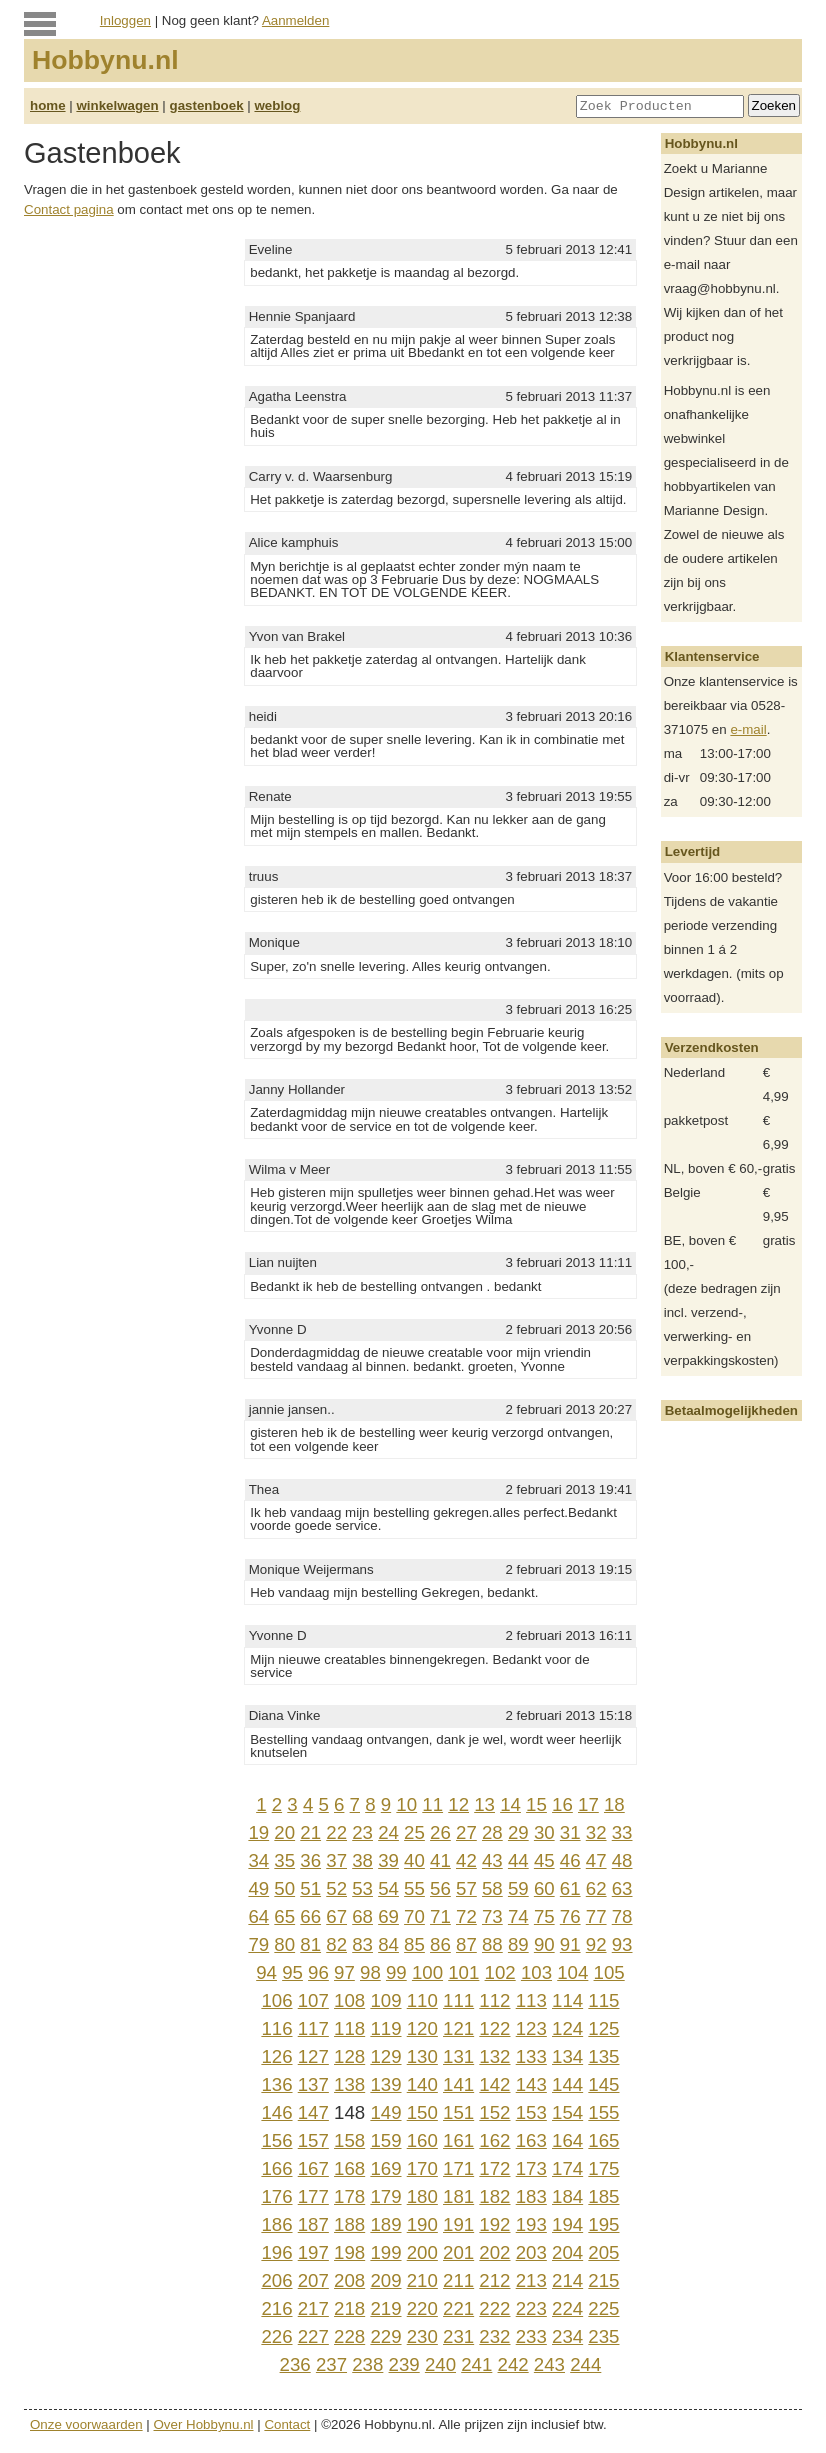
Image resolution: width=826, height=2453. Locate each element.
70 (414, 1916)
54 (388, 1888)
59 (518, 1888)
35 (284, 1860)
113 (531, 2000)
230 (422, 2336)
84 (388, 1944)
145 (603, 2084)
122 (494, 2028)
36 (310, 1860)
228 (349, 2336)
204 (567, 2252)
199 (385, 2252)
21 (310, 1832)
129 (385, 2056)
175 (603, 2168)
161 (458, 2140)
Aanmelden (295, 20)
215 (603, 2280)
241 (476, 2364)
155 (603, 2112)
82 (336, 1944)
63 (622, 1888)
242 (513, 2364)
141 (458, 2084)
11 (432, 1804)
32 (596, 1832)
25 (414, 1832)
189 (385, 2224)
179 (385, 2196)
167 (313, 2168)
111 (458, 2000)
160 (422, 2140)
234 (567, 2336)
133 (531, 2056)
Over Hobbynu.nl (204, 2424)
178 (349, 2196)
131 (458, 2056)
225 (603, 2308)
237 (331, 2364)
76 (570, 1916)
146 (276, 2112)
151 (458, 2112)
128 (349, 2056)
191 (458, 2224)
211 (458, 2280)
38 (362, 1860)
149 (385, 2112)
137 (313, 2084)
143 (531, 2084)
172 (494, 2168)
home (48, 105)
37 (336, 1860)
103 (536, 1972)
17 (588, 1804)
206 (276, 2280)
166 (276, 2168)
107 (313, 2000)
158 (349, 2140)
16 (562, 1804)
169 (385, 2168)
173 (531, 2168)
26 (440, 1832)
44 (518, 1860)
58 (492, 1888)
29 (518, 1832)
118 (349, 2028)
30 (544, 1832)
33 (622, 1832)
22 (336, 1832)
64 (258, 1916)
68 (362, 1916)
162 (494, 2140)
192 (494, 2224)
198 (349, 2252)
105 (609, 1972)
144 (567, 2084)
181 (458, 2196)
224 (567, 2308)
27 (466, 1832)
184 (567, 2196)
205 (603, 2252)
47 (596, 1860)
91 (570, 1944)
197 (313, 2252)
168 (349, 2168)
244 (585, 2364)
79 (258, 1944)
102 (500, 1972)
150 (422, 2112)
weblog (277, 105)
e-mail (748, 729)
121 (458, 2028)
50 (284, 1888)
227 (313, 2336)
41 (440, 1860)
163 (531, 2140)
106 (276, 2000)
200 (422, 2252)
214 (567, 2280)
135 (603, 2056)
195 (603, 2224)
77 (596, 1916)
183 (531, 2196)
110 (422, 2000)
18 (614, 1804)
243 (549, 2364)
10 (406, 1804)
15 (536, 1804)
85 (414, 1944)
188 (349, 2224)
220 (422, 2308)
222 (494, 2308)
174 (567, 2168)
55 (414, 1888)
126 (276, 2056)
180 (422, 2196)
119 (385, 2028)
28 (492, 1832)
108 (349, 2000)
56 (440, 1888)
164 (567, 2140)
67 (336, 1916)
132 (494, 2056)
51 (310, 1888)
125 (603, 2028)
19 (258, 1832)
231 (458, 2336)
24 (388, 1832)
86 (440, 1944)
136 (276, 2084)
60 (544, 1888)
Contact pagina (69, 209)
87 (466, 1944)
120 (422, 2028)
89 (518, 1944)
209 (385, 2280)
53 (362, 1888)
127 (313, 2056)
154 (567, 2112)
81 (310, 1944)
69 (388, 1916)
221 (458, 2308)
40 (414, 1860)
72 (466, 1916)
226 (276, 2336)
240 (440, 2364)
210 (422, 2280)
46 (570, 1860)
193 (531, 2224)
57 (466, 1888)
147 (313, 2112)
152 (494, 2112)
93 (622, 1944)
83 (362, 1944)
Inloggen (125, 20)
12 (458, 1804)
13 (484, 1804)
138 (349, 2084)
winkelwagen (117, 105)
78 (622, 1916)
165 (603, 2140)
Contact (287, 2424)
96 (318, 1972)
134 (567, 2056)
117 (313, 2028)
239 (404, 2364)
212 (494, 2280)
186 (276, 2224)
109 (385, 2000)
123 (531, 2028)
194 (567, 2224)
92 (596, 1944)
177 (313, 2196)
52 (336, 1888)
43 (492, 1860)
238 (367, 2364)
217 (313, 2308)
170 (422, 2168)
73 (492, 1916)
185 (603, 2196)
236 (295, 2364)
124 (567, 2028)
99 (396, 1972)
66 (310, 1916)
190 (422, 2224)
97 (344, 1972)
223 (531, 2308)
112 (494, 2000)
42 (466, 1860)
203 (531, 2252)
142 (494, 2084)
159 (385, 2140)
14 (510, 1804)
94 (266, 1972)
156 (276, 2140)
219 (385, 2308)
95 (292, 1972)
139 (385, 2084)
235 (603, 2336)
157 (313, 2140)
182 (494, 2196)
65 (284, 1916)
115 (603, 2000)
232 (494, 2336)
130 (422, 2056)
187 (313, 2224)
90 (544, 1944)
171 (458, 2168)
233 (531, 2336)
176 (276, 2196)
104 (572, 1972)
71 (440, 1916)
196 (276, 2252)
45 (544, 1860)
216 (276, 2308)
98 (370, 1972)
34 (258, 1860)
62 (596, 1888)
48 (622, 1860)
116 (276, 2028)
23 (362, 1832)
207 (313, 2280)
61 (570, 1888)
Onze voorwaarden (86, 2424)
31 (570, 1832)
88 (492, 1944)
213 (531, 2280)
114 (567, 2000)
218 (349, 2308)
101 (463, 1972)
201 (458, 2252)
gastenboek (207, 105)
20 (284, 1832)
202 (494, 2252)
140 (422, 2084)
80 (284, 1944)
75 (544, 1916)
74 (518, 1916)
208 (349, 2280)
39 (388, 1860)
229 (385, 2336)
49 (258, 1888)
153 (531, 2112)
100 (427, 1972)
